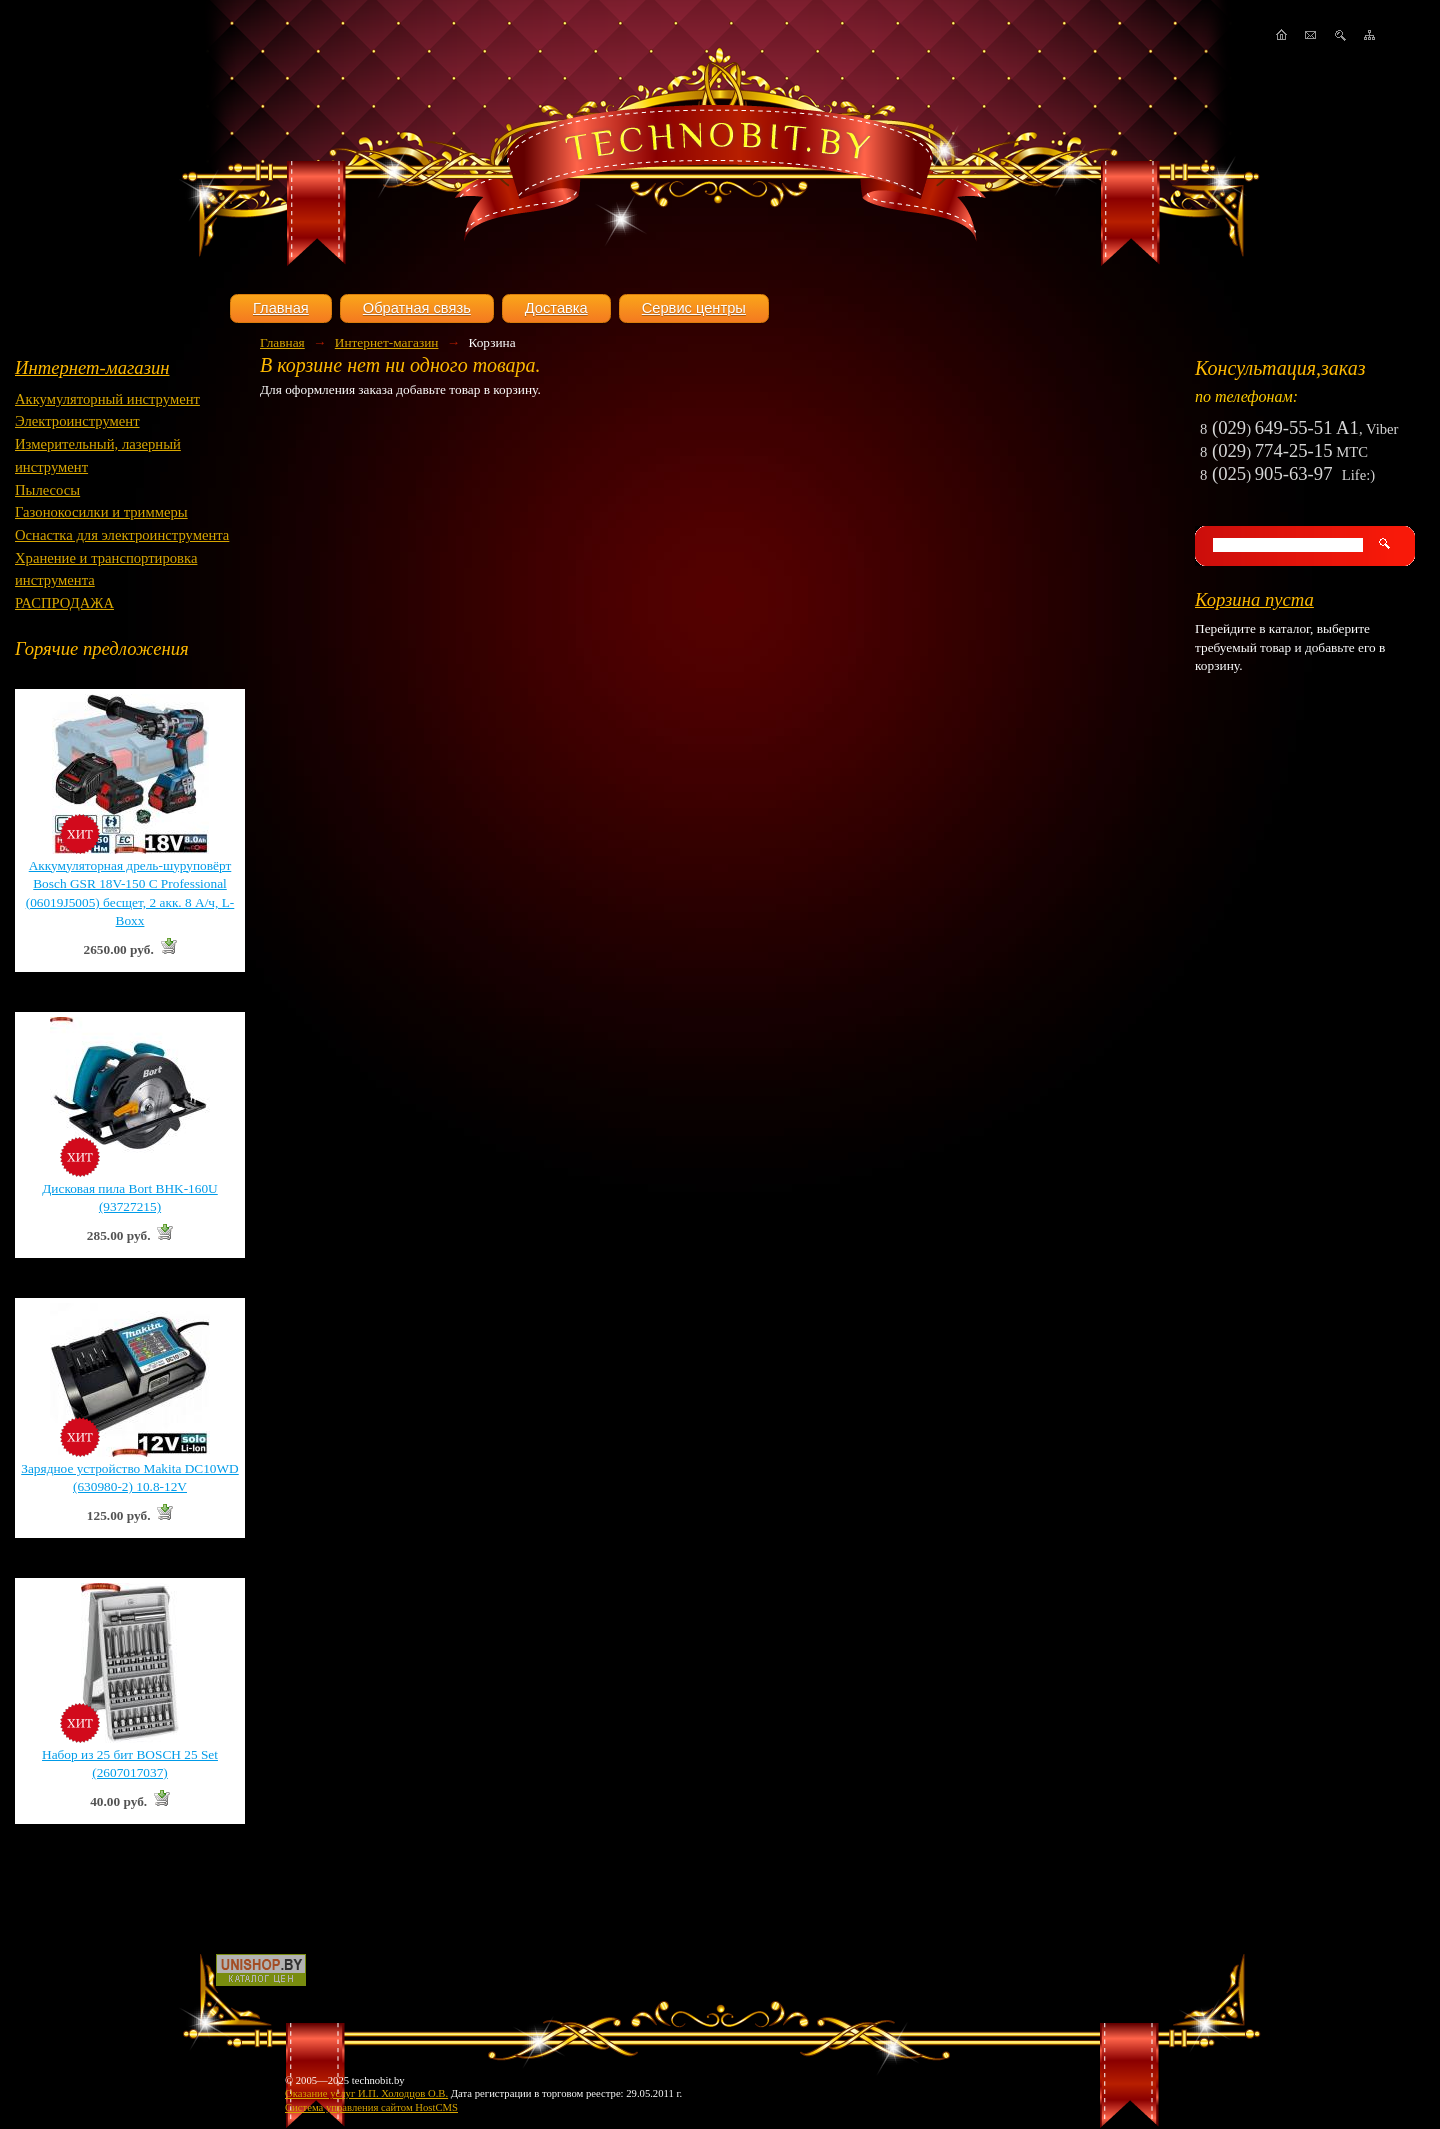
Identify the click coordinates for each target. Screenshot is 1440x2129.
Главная (281, 308)
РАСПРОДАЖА (64, 603)
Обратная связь (417, 308)
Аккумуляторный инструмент (107, 399)
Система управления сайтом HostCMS (371, 2107)
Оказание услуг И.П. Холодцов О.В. (366, 2093)
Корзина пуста (1254, 599)
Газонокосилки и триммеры (101, 512)
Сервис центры (694, 308)
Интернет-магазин (92, 367)
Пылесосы (47, 490)
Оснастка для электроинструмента (122, 535)
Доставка (556, 308)
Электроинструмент (77, 421)
